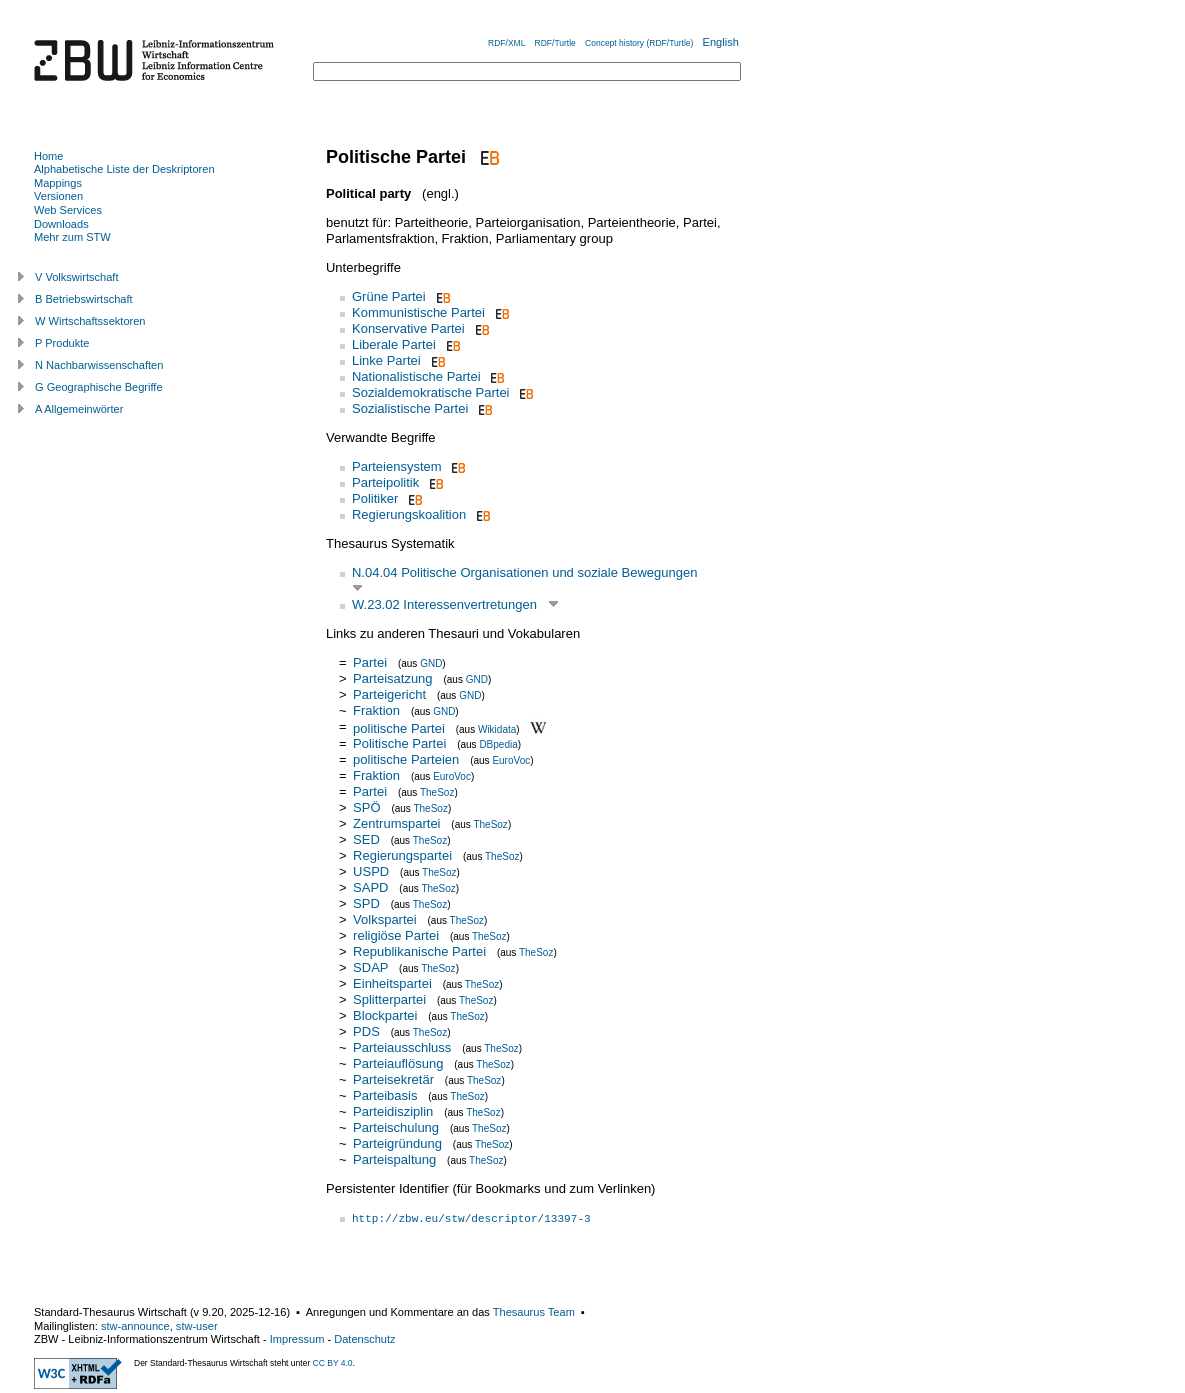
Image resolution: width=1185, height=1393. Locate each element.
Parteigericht (389, 694)
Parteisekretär (393, 1079)
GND (431, 663)
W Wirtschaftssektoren (90, 321)
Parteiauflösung (398, 1063)
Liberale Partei (394, 344)
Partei (370, 662)
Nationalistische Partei (416, 376)
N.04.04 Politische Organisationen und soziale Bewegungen (524, 572)
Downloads (61, 224)
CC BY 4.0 (333, 1363)
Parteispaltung (394, 1159)
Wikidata (497, 728)
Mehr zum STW (72, 237)
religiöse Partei (396, 935)
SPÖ (366, 807)
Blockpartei (385, 1015)
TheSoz (437, 792)
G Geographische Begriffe (99, 387)
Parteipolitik (385, 482)
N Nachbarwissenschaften (99, 365)
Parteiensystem (397, 466)
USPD (371, 871)
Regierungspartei (402, 855)
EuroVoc (511, 760)
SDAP (370, 967)
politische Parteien (406, 759)
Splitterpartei (389, 999)
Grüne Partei (389, 296)
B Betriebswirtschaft (84, 299)
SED (366, 839)
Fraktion (376, 710)
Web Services (68, 210)
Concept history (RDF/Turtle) (639, 43)
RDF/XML (506, 43)
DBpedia (498, 744)
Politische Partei (399, 743)
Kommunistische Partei (418, 312)
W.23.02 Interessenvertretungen (444, 604)
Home (48, 156)
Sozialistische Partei (410, 408)
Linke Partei (386, 360)
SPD (366, 903)
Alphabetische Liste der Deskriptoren (124, 169)
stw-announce (135, 1326)
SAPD (370, 887)
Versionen (58, 196)
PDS (366, 1031)
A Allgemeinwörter (79, 409)
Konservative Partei (408, 328)
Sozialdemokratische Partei (431, 392)
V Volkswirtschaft (77, 277)
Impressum (297, 1339)
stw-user (197, 1326)
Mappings (58, 183)
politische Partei (399, 727)
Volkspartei (385, 919)
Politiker (375, 498)
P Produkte (62, 343)
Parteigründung (397, 1143)
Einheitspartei (392, 983)
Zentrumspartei (396, 823)
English (721, 42)
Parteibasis (385, 1095)
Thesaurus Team (534, 1312)
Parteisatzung (393, 678)
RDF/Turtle (555, 43)
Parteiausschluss (402, 1047)
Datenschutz (364, 1339)
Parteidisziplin (393, 1111)
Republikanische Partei (419, 951)
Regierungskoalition (409, 514)
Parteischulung (396, 1127)
